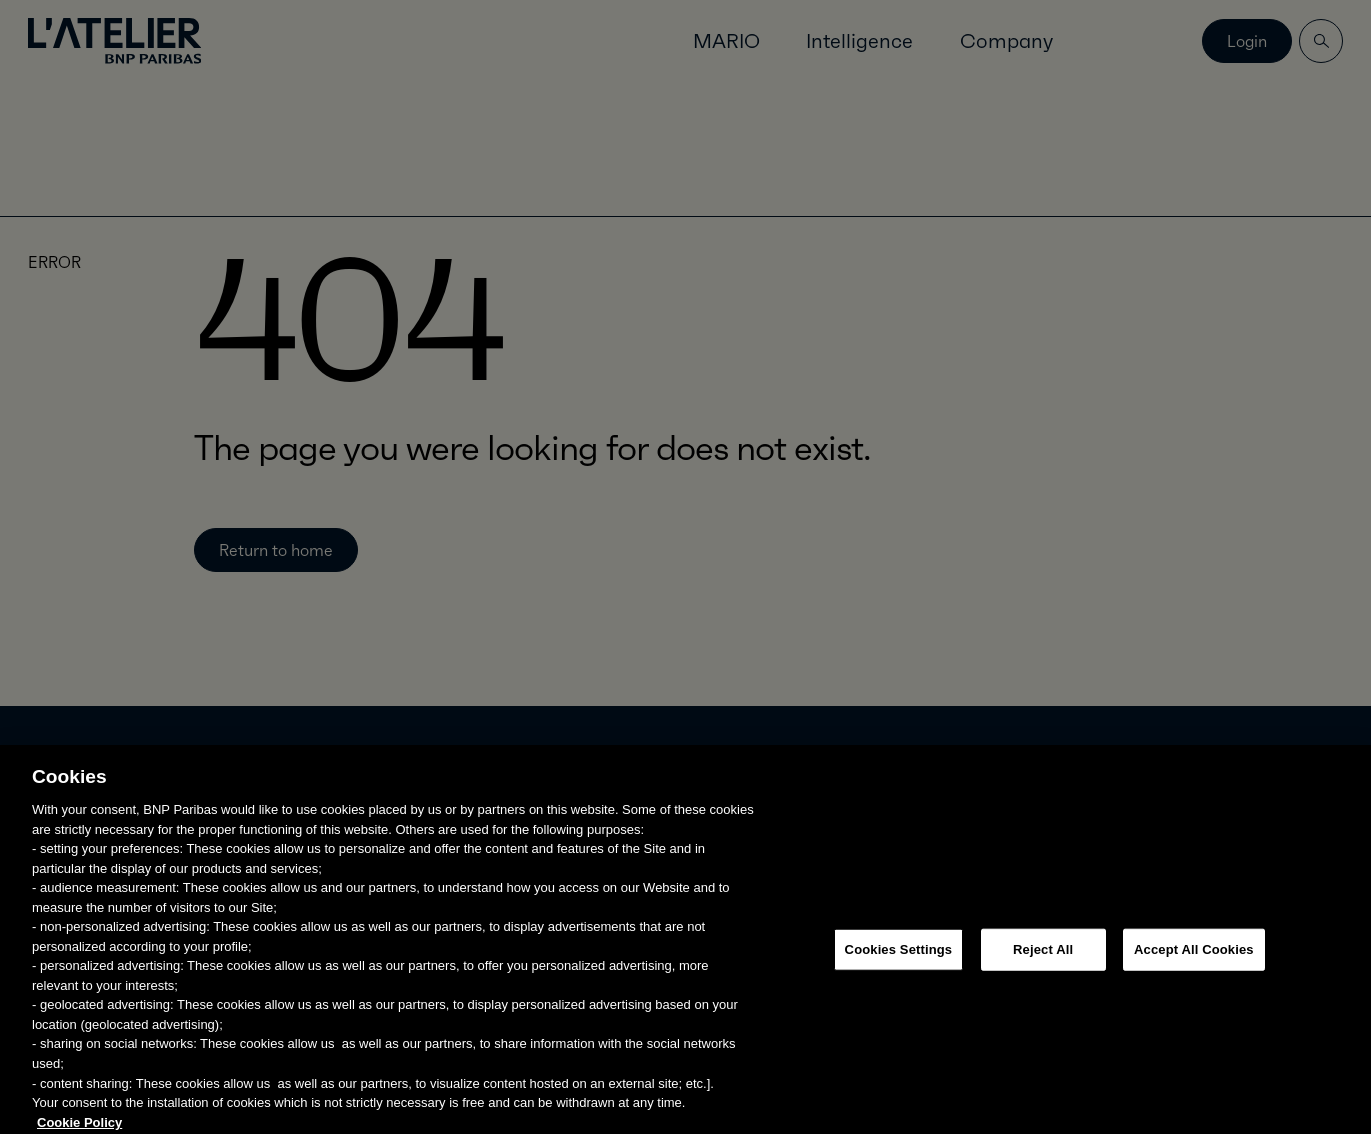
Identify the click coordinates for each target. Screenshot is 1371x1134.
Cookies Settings (899, 957)
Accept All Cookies (1194, 957)
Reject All (1043, 957)
